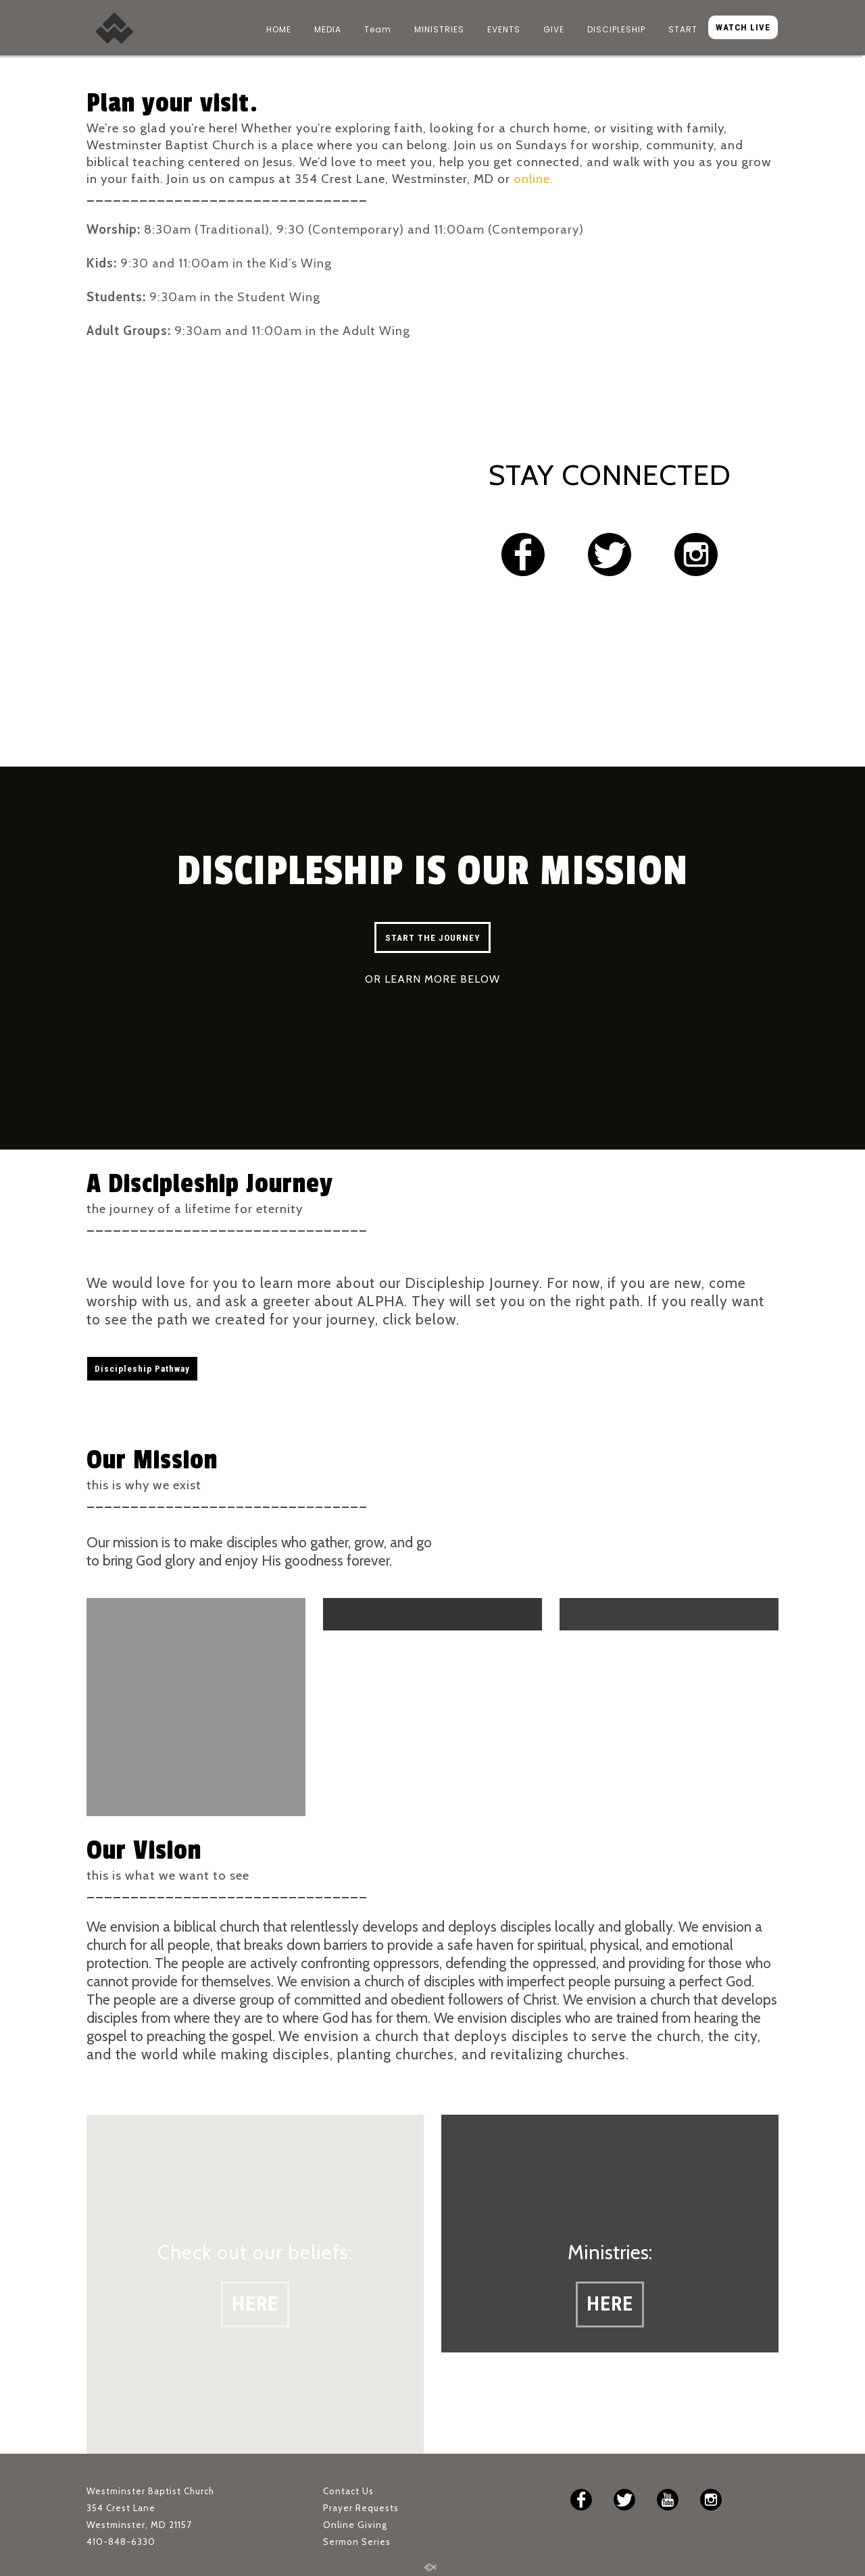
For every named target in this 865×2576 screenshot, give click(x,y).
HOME (278, 29)
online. (533, 178)
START (682, 29)
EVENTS (503, 29)
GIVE (553, 29)
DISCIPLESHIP (616, 29)
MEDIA (327, 29)
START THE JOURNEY (432, 938)
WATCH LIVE (743, 27)
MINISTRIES (439, 29)
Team (377, 29)
